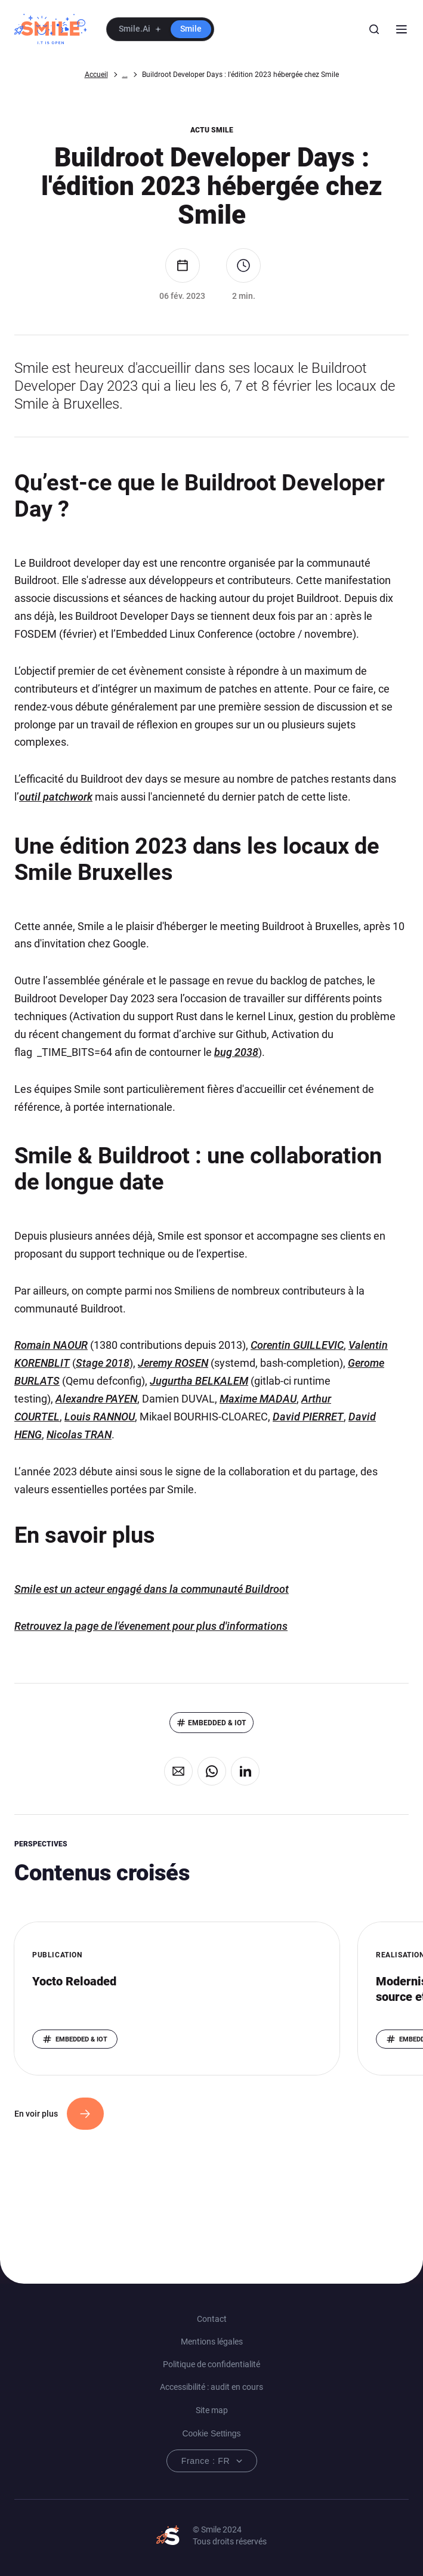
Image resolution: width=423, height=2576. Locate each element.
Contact (212, 2319)
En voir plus (36, 2113)
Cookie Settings (211, 2433)
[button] (160, 29)
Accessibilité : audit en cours (211, 2387)
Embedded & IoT (217, 1723)
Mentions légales (212, 2341)
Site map (212, 2410)
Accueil (96, 74)
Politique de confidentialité (211, 2364)
